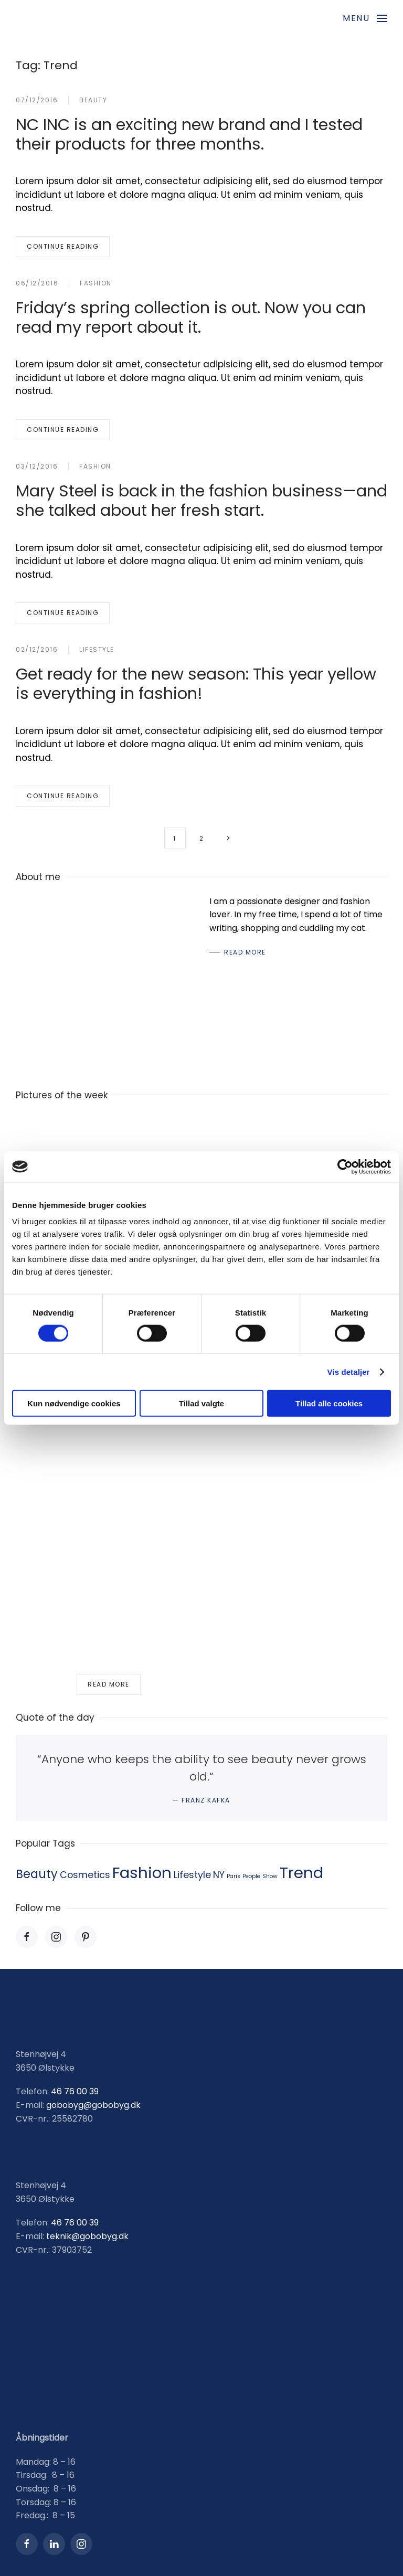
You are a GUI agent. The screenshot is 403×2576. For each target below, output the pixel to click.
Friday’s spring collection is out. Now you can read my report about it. (191, 317)
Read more (109, 1684)
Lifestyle (96, 649)
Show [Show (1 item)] (270, 1876)
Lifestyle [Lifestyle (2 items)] (192, 1874)
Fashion (96, 283)
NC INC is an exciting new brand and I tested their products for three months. (189, 134)
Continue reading (63, 246)
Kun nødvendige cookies (74, 1403)
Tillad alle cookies (329, 1403)
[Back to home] (81, 18)
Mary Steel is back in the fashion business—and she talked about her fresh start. (201, 501)
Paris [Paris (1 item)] (233, 1876)
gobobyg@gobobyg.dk (93, 2105)
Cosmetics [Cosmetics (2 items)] (85, 1874)
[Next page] (228, 838)
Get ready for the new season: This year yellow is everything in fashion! (196, 684)
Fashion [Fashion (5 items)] (142, 1872)
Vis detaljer (348, 1371)
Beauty (93, 100)
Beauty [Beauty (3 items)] (37, 1874)
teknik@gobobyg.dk (87, 2236)
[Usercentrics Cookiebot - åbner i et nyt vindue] (345, 1166)
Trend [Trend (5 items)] (301, 1872)
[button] (365, 18)
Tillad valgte (201, 1403)
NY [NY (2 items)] (219, 1874)
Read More (245, 952)
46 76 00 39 (75, 2092)
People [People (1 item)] (251, 1876)
